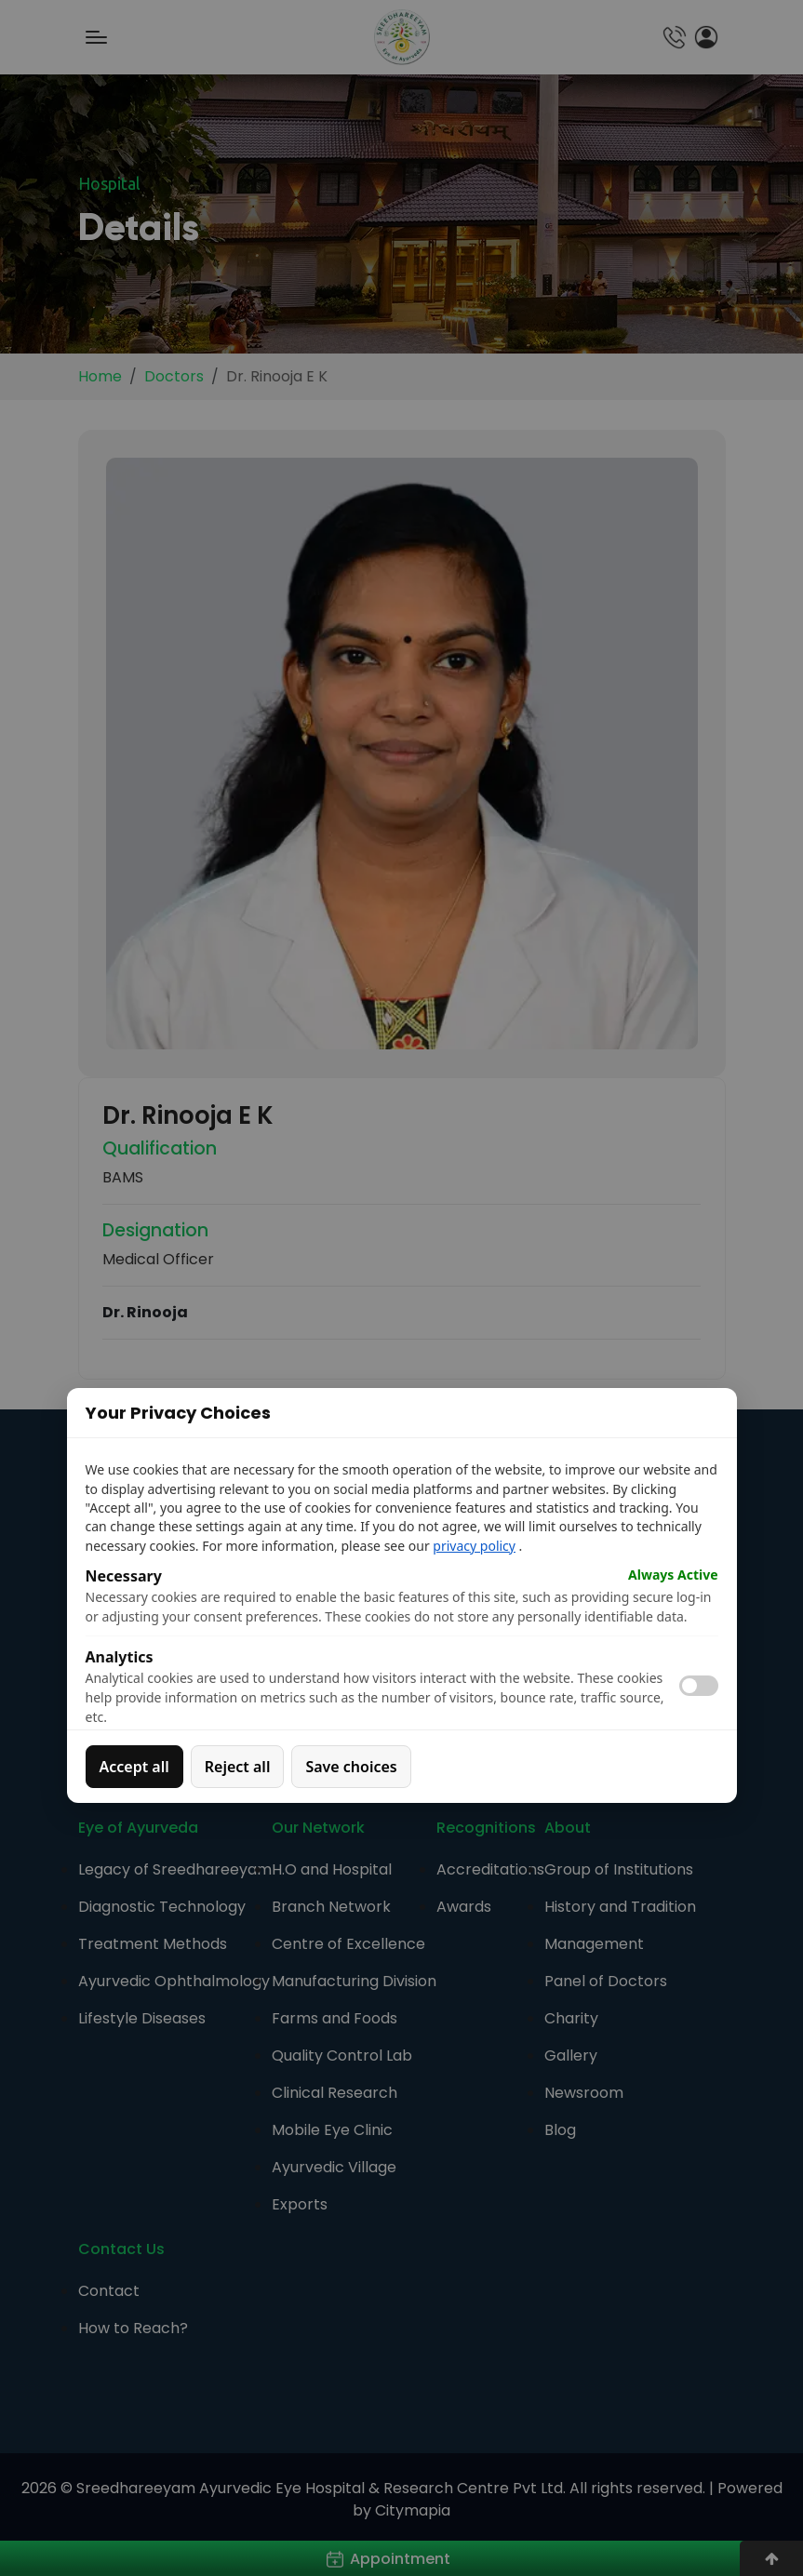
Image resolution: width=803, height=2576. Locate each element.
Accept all (134, 1766)
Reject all (238, 1766)
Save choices (350, 1766)
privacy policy (474, 1546)
